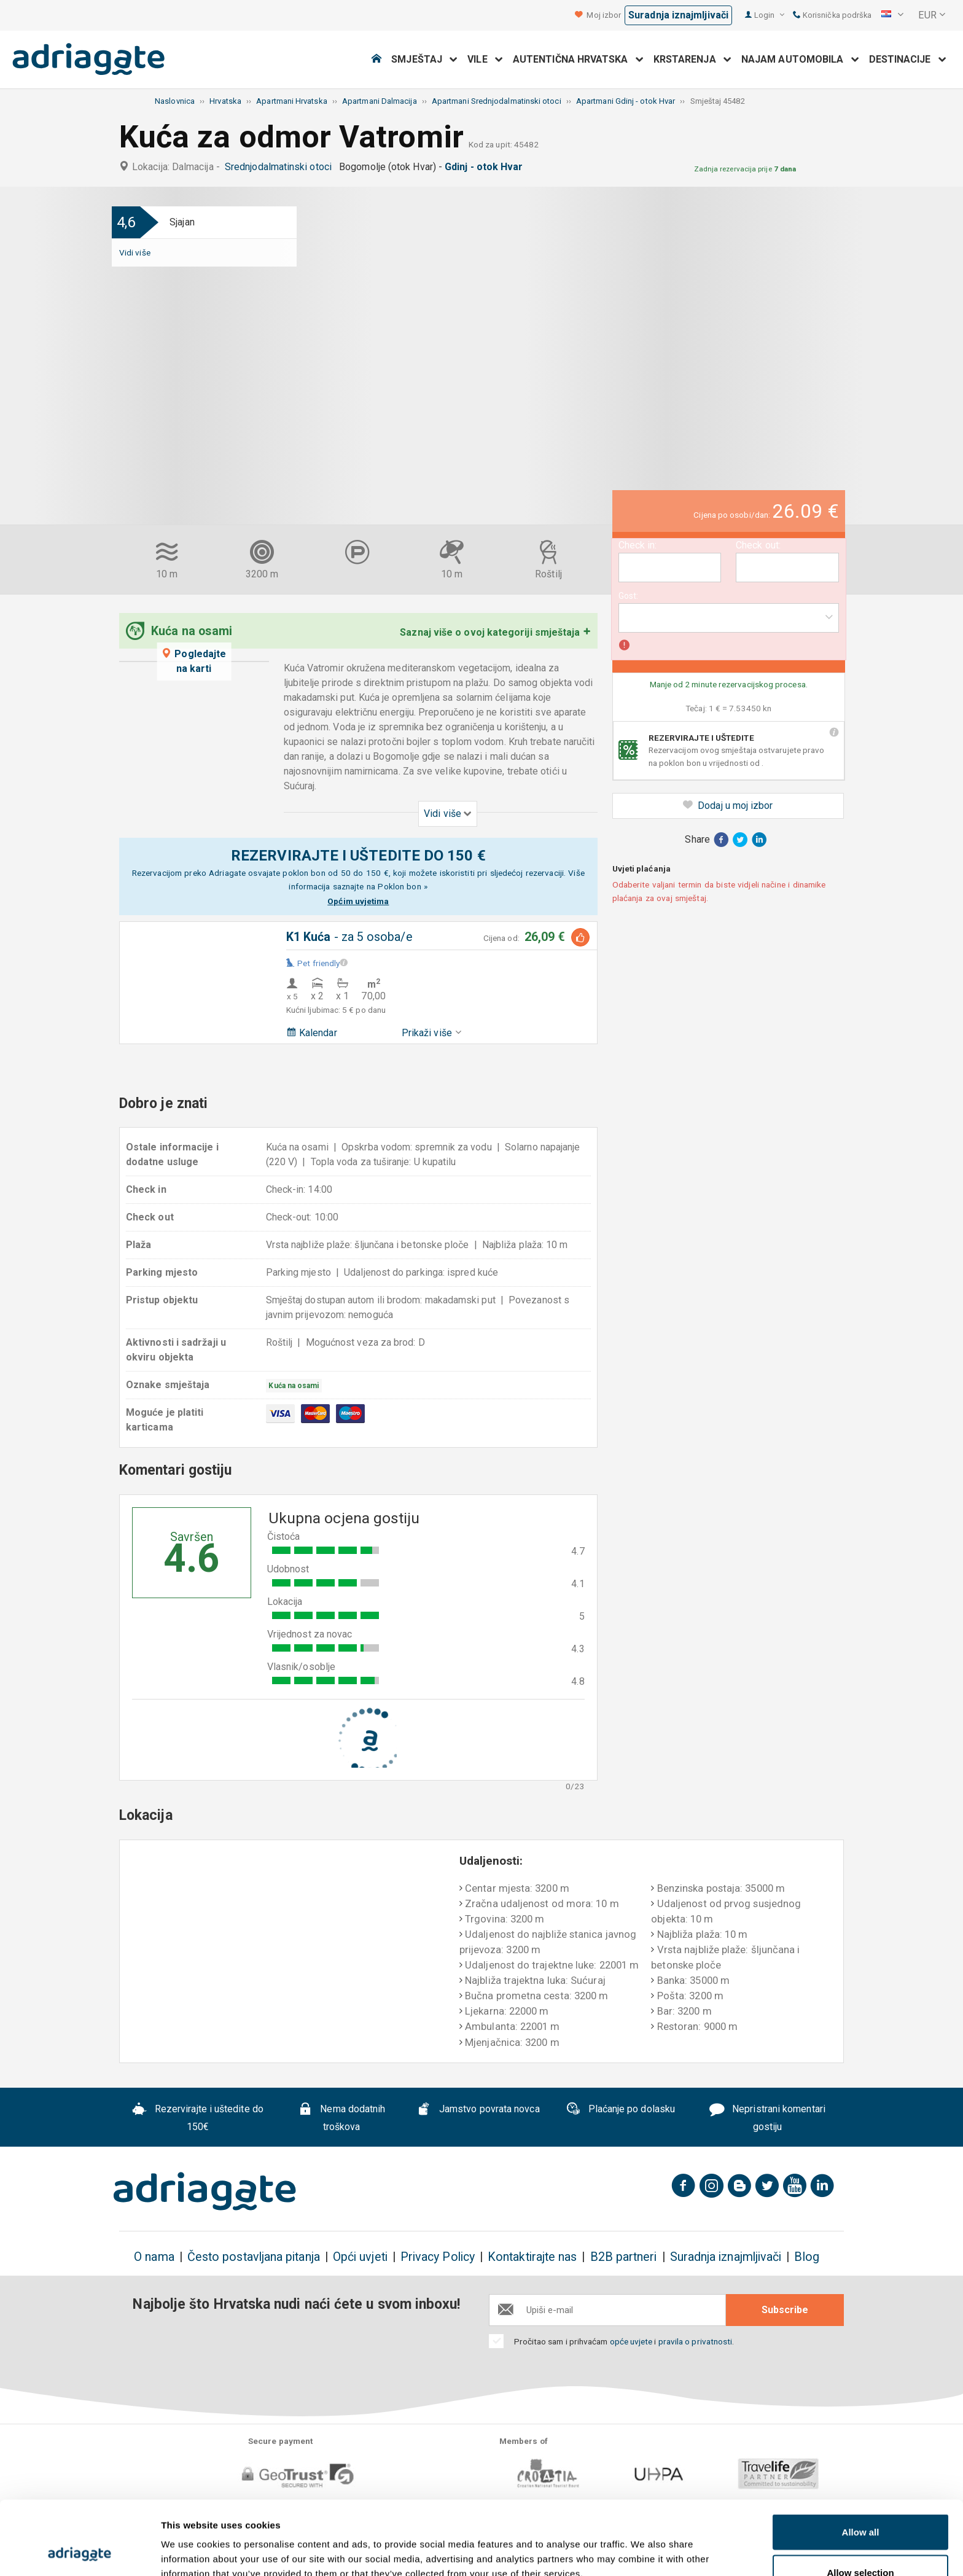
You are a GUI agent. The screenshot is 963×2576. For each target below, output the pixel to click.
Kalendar (311, 1033)
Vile (485, 59)
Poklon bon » (402, 886)
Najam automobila (800, 59)
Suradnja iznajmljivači (678, 15)
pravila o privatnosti (695, 2341)
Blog (806, 2257)
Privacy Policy (437, 2257)
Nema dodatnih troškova (342, 2118)
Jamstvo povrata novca (478, 2110)
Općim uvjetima (358, 901)
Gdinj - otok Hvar (486, 167)
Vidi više (134, 252)
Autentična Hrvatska (578, 59)
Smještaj (424, 59)
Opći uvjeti (360, 2257)
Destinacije (907, 59)
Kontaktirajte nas (532, 2257)
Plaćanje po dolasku (620, 2110)
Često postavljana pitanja (253, 2257)
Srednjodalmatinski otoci (281, 167)
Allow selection (860, 2503)
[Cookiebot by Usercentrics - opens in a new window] (79, 2552)
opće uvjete (632, 2341)
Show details (644, 2544)
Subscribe (785, 2310)
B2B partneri (623, 2257)
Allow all (860, 2462)
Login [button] (769, 15)
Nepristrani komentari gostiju (767, 2118)
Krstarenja (692, 59)
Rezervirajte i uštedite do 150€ (197, 2118)
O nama (154, 2257)
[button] (892, 15)
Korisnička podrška (832, 15)
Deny (860, 2543)
